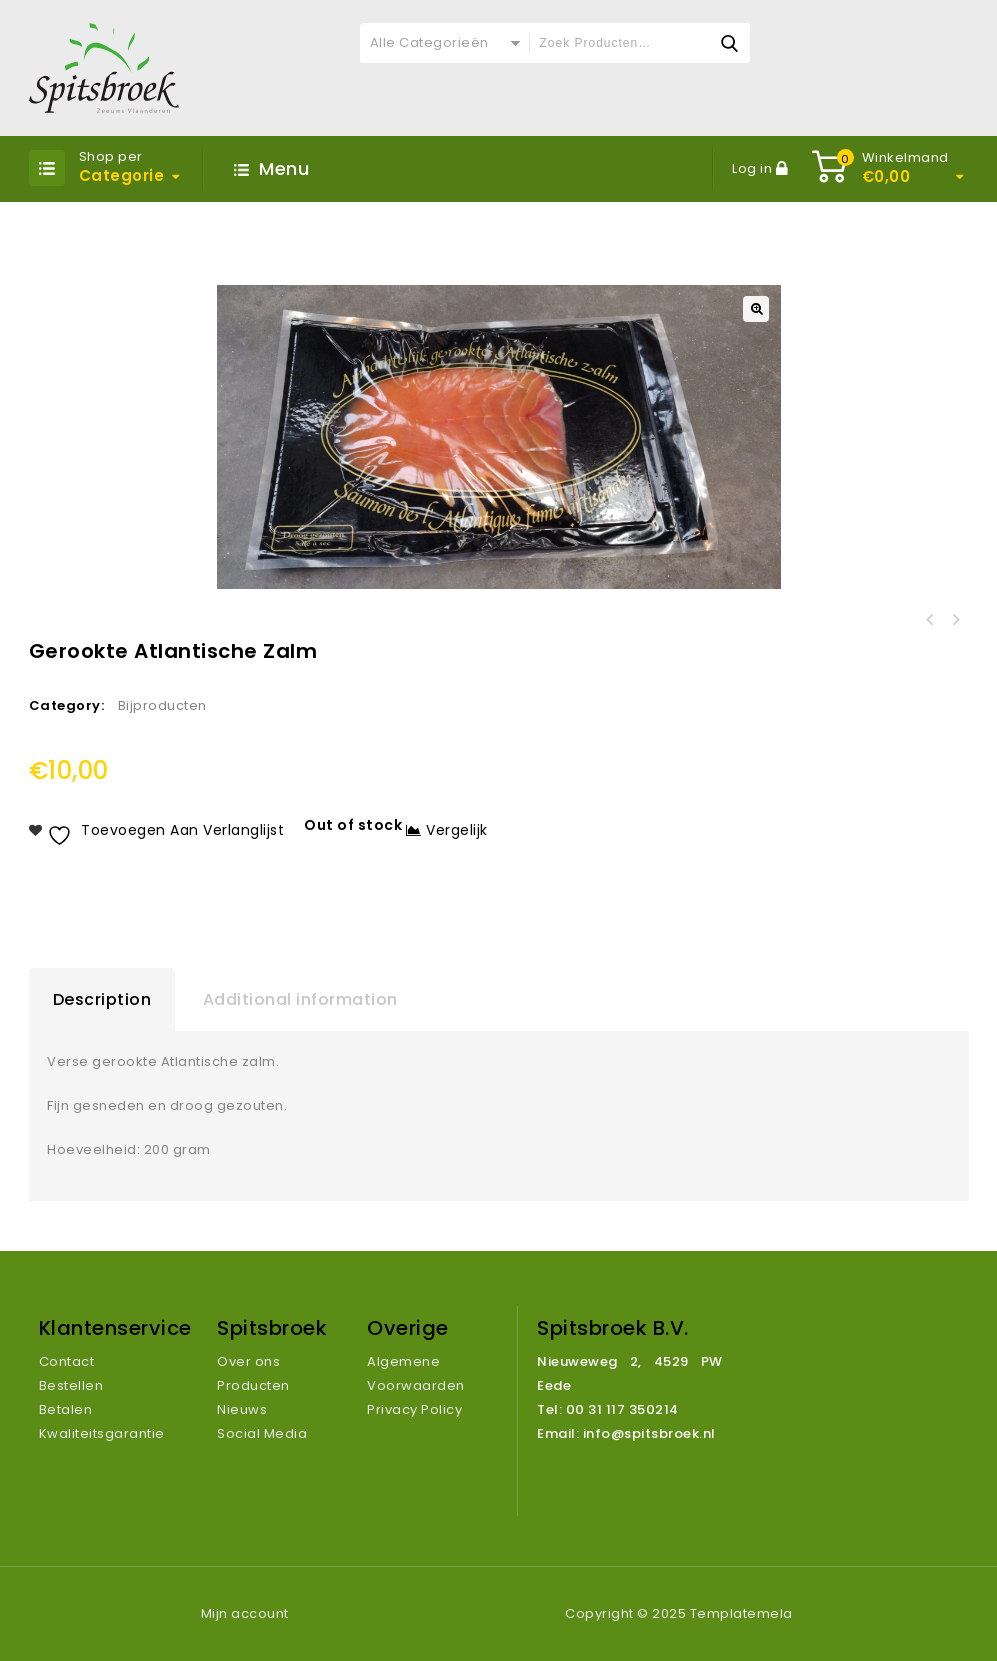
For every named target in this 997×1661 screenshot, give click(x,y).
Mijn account (245, 1613)
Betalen (66, 1409)
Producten (253, 1385)
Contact (67, 1361)
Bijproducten (162, 705)
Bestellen (71, 1385)
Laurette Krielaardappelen (930, 620)
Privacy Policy (414, 1409)
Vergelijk (457, 830)
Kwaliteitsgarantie (102, 1433)
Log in (754, 168)
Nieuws (242, 1409)
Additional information (300, 999)
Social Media (262, 1433)
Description (102, 999)
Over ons (248, 1361)
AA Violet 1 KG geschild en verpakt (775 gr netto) (956, 620)
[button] (756, 309)
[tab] (102, 1000)
